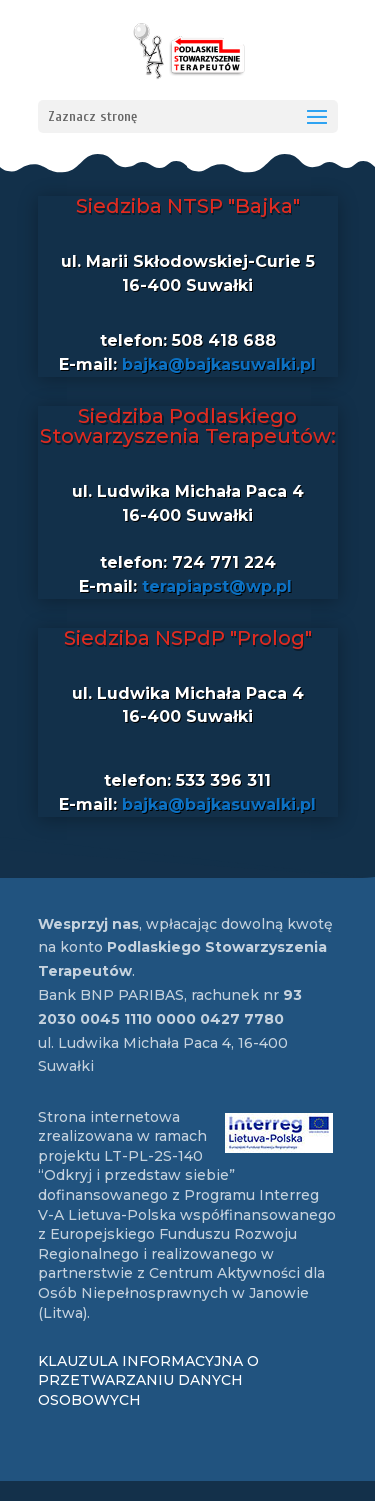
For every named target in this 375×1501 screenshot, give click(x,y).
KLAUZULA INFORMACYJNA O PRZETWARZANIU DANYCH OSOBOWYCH (148, 1380)
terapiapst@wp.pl (217, 586)
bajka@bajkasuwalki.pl (219, 364)
